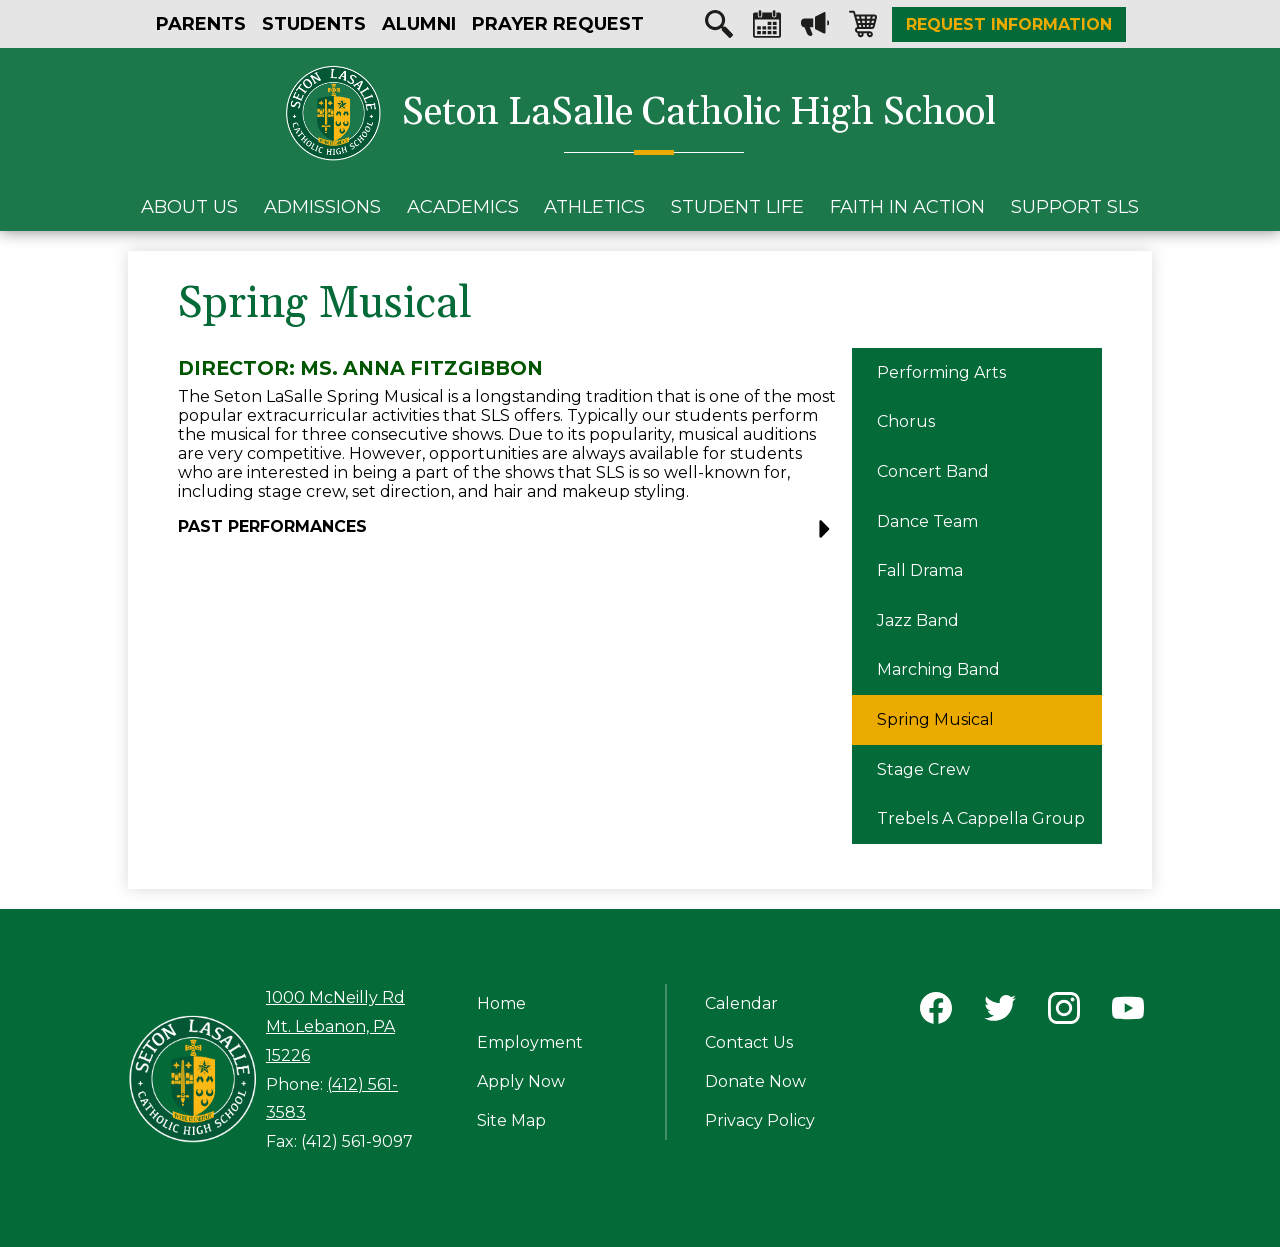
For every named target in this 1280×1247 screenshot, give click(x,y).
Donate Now (755, 1081)
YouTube (1128, 1012)
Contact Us (749, 1042)
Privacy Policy (760, 1120)
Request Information (1009, 24)
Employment (530, 1042)
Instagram (1064, 1012)
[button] (509, 534)
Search (719, 29)
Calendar (767, 29)
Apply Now (521, 1081)
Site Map (511, 1120)
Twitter (1000, 1012)
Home (501, 1003)
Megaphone (815, 29)
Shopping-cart (863, 29)
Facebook (936, 1012)
